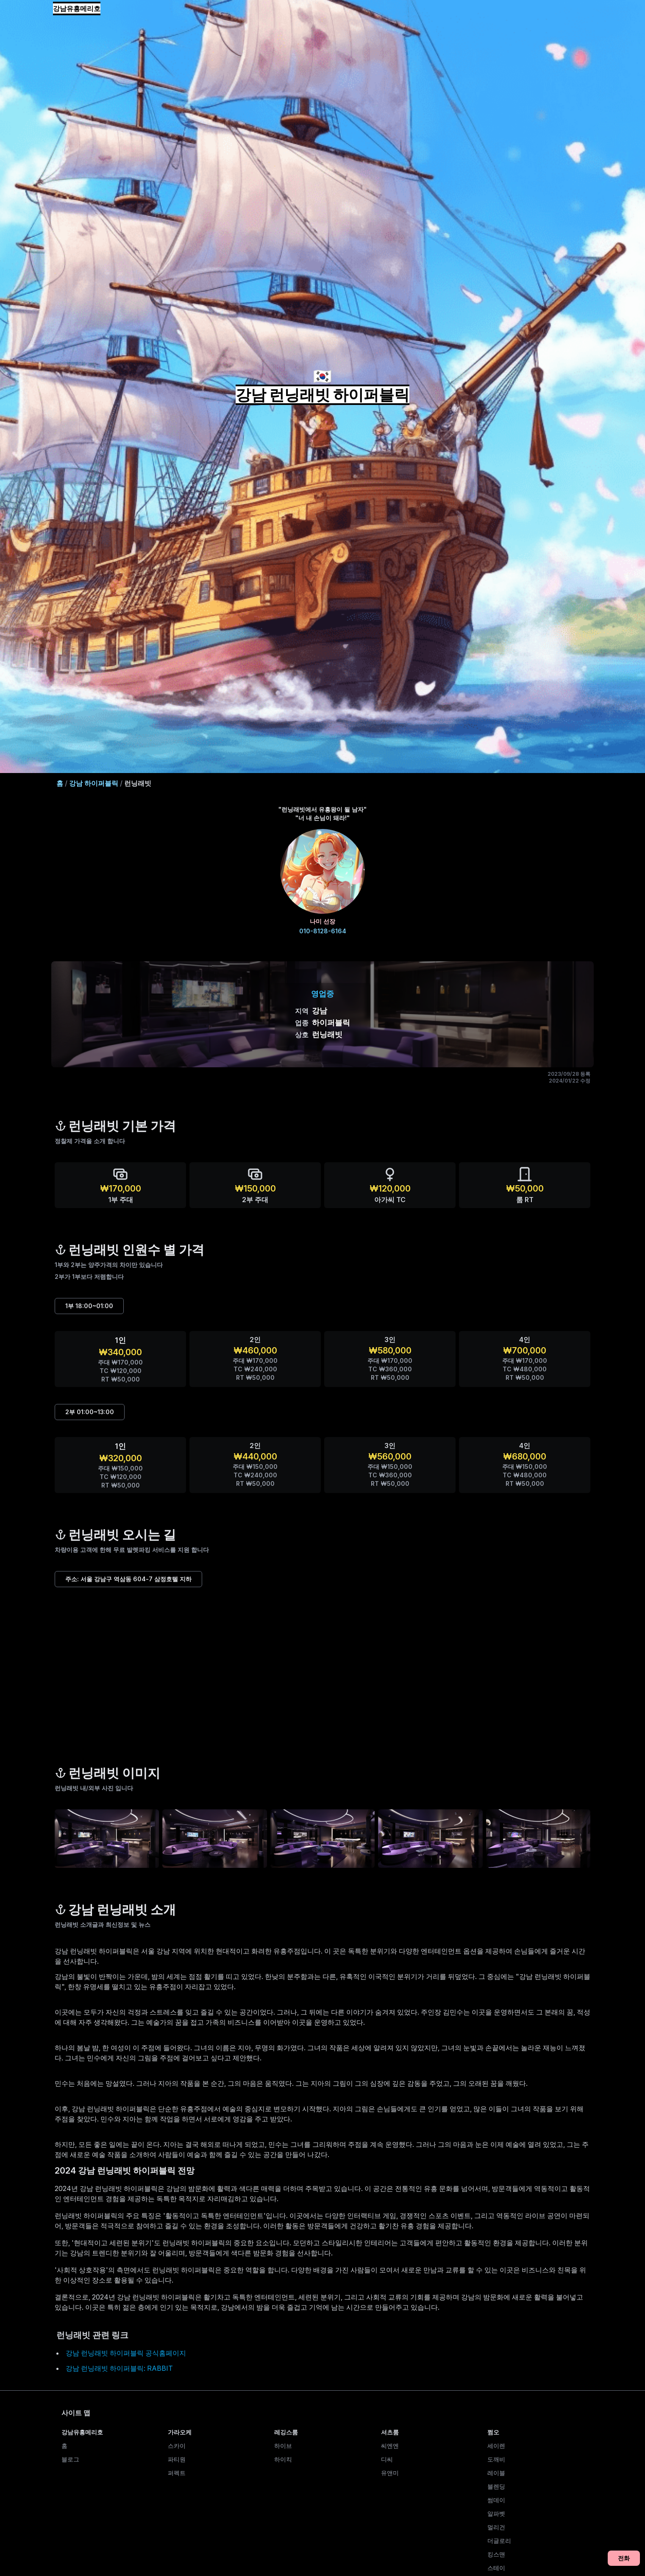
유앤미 (390, 2472)
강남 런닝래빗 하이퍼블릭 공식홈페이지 (126, 2353)
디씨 (387, 2459)
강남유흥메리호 (76, 8)
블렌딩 (496, 2486)
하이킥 (283, 2459)
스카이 (177, 2445)
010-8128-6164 (322, 931)
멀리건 (496, 2527)
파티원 (177, 2459)
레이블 (496, 2472)
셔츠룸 (390, 2432)
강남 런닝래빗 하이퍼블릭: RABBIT (119, 2368)
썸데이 (496, 2499)
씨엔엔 (390, 2445)
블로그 (70, 2459)
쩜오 (493, 2432)
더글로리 (499, 2540)
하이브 (283, 2445)
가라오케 (180, 2432)
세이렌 (496, 2445)
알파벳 (496, 2513)
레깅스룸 (286, 2432)
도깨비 (496, 2459)
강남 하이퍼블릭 (93, 783)
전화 (624, 2558)
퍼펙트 (177, 2472)
